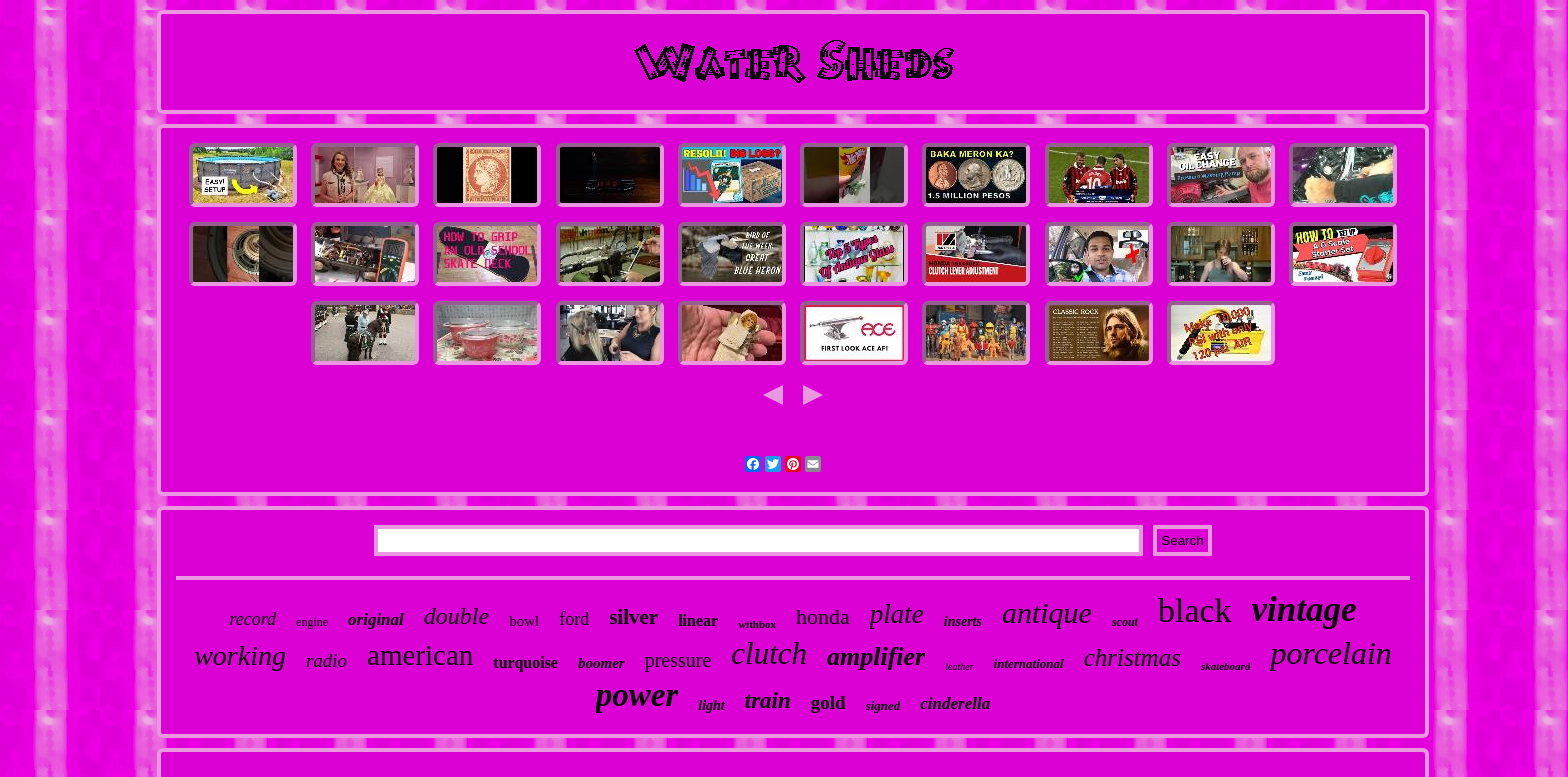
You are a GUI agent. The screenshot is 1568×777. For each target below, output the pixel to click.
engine (312, 622)
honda (823, 616)
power (637, 695)
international (1029, 663)
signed (883, 705)
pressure (678, 660)
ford (574, 619)
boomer (601, 663)
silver (633, 617)
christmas (1132, 657)
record (252, 619)
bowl (524, 621)
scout (1125, 622)
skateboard (1226, 666)
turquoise (525, 662)
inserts (963, 621)
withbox (757, 624)
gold (828, 702)
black (1195, 610)
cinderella (955, 703)
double (456, 616)
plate (897, 614)
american (420, 655)
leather (959, 666)
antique (1047, 612)
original (376, 619)
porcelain (1330, 653)
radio (326, 660)
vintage (1304, 609)
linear (698, 620)
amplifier (876, 656)
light (711, 705)
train (768, 700)
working (240, 655)
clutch (769, 653)
